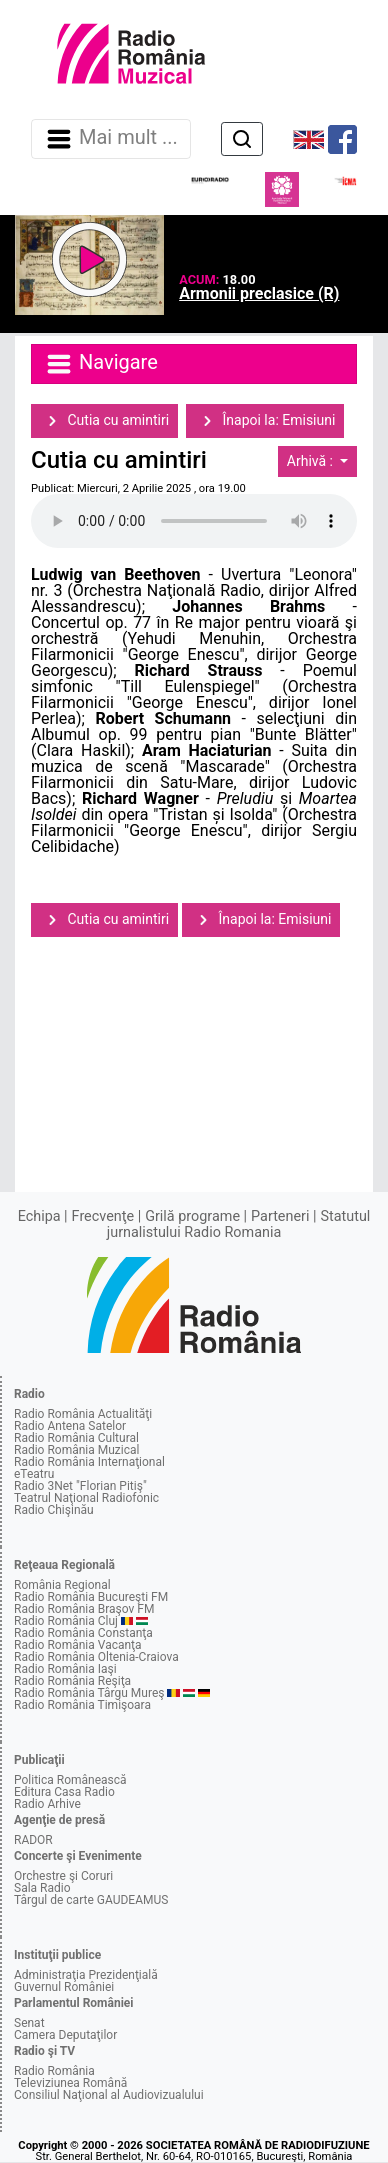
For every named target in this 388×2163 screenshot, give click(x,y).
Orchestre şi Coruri (63, 1876)
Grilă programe (192, 1216)
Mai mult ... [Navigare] (111, 139)
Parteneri (280, 1216)
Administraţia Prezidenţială (86, 1975)
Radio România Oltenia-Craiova (96, 1657)
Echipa (39, 1216)
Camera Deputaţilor (65, 2035)
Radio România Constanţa (83, 1633)
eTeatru (34, 1474)
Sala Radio (42, 1888)
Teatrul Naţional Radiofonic (86, 1498)
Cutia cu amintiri (104, 421)
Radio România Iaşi (65, 1669)
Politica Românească (70, 1780)
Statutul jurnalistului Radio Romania (239, 1224)
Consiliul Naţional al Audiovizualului (109, 2095)
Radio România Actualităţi (83, 1414)
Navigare (101, 364)
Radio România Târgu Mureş (89, 1693)
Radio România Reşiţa (72, 1681)
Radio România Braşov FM (84, 1609)
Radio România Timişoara (82, 1705)
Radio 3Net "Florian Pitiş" (80, 1486)
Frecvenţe (103, 1216)
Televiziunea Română (70, 2083)
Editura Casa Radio (64, 1792)
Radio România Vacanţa (78, 1645)
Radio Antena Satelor (70, 1426)
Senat (29, 2023)
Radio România (54, 2071)
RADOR (33, 1840)
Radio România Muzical (76, 1450)
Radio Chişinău (54, 1510)
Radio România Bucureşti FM (91, 1597)
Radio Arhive (47, 1804)
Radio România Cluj (66, 1621)
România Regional (62, 1585)
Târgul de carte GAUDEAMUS (91, 1900)
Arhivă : (312, 461)
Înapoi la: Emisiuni (265, 421)
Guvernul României (64, 1987)
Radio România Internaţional (89, 1462)
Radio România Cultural (76, 1438)
